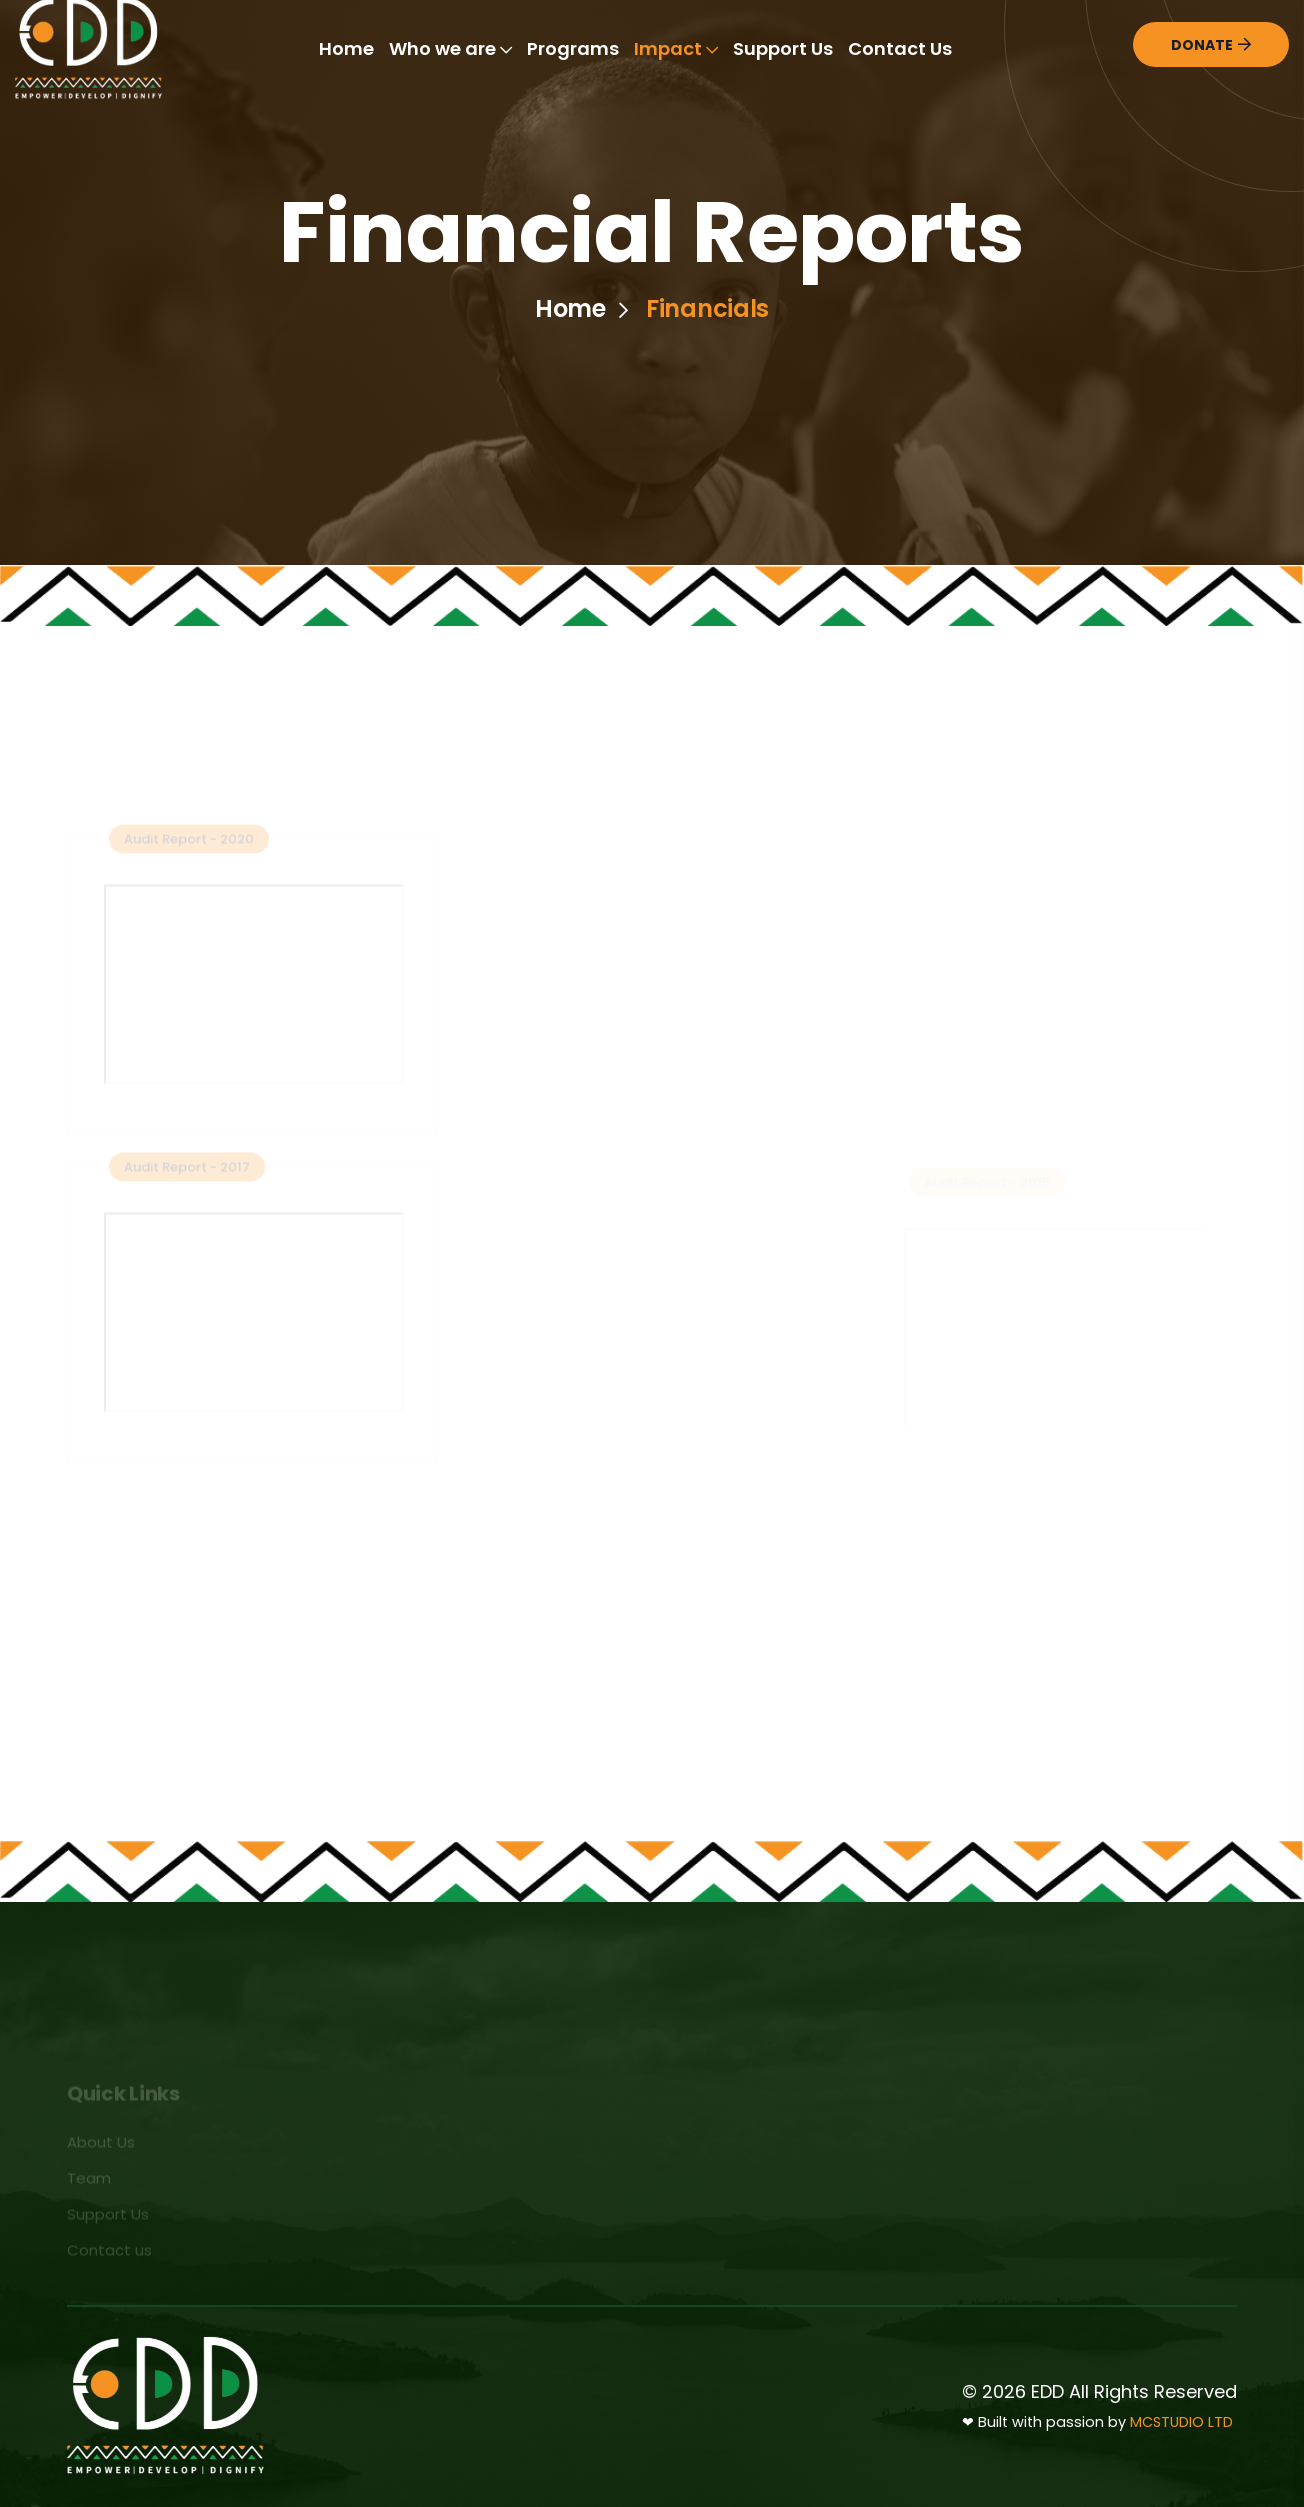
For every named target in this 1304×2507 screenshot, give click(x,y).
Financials (707, 309)
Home (346, 48)
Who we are (450, 48)
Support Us (783, 48)
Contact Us (900, 48)
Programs (573, 48)
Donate (1211, 45)
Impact (676, 48)
